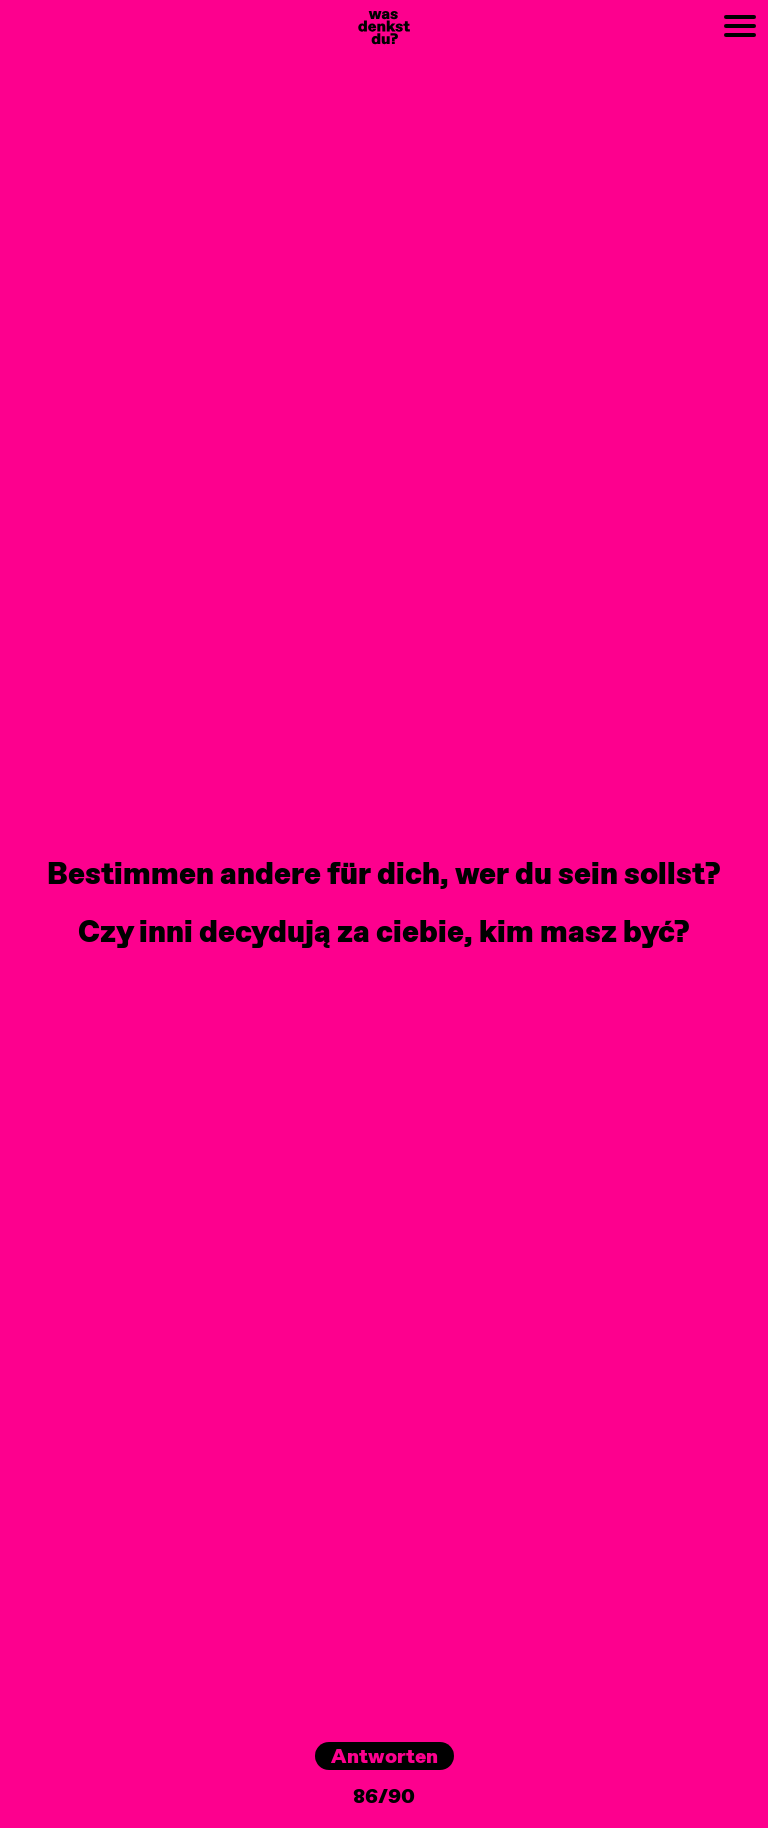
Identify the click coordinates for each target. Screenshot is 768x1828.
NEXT (598, 11)
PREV (22, 11)
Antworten (384, 1756)
